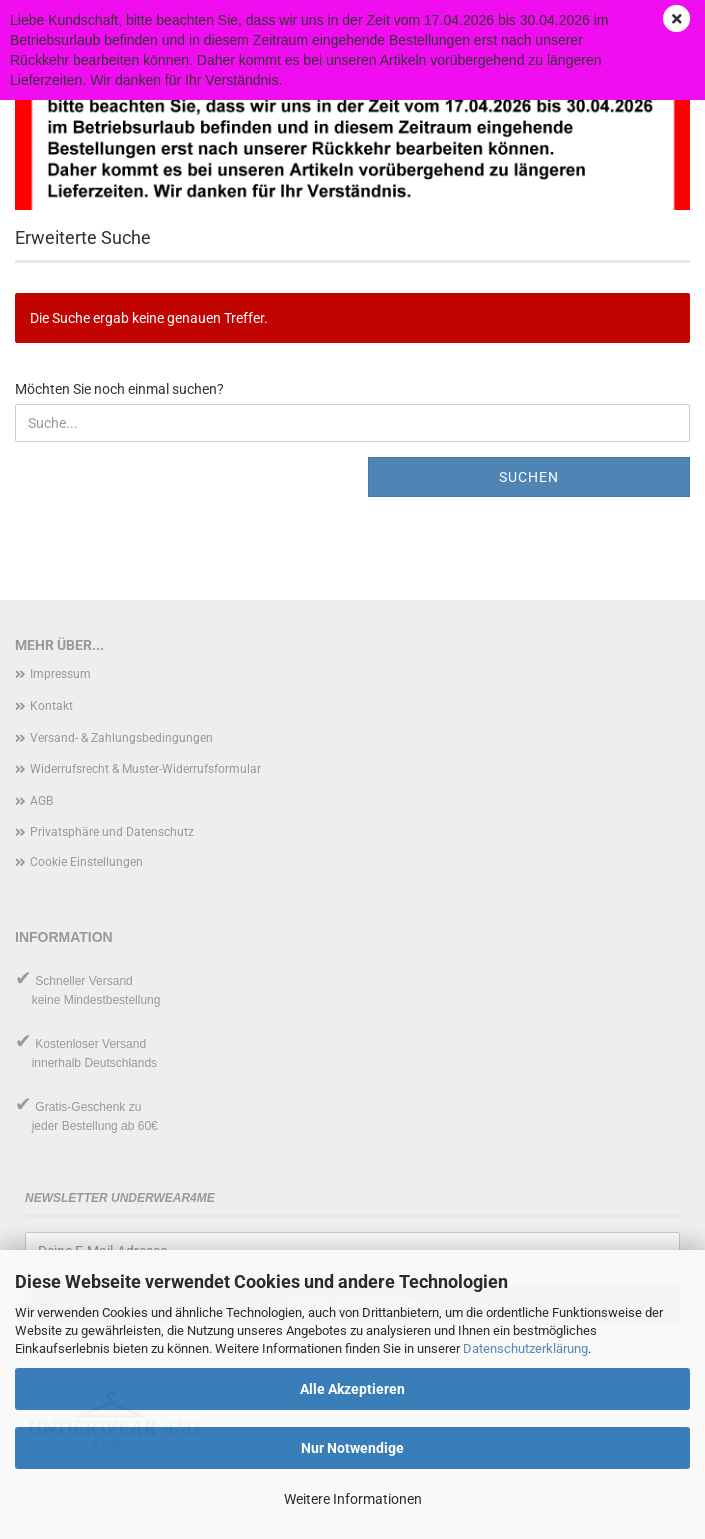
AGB (41, 801)
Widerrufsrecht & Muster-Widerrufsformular (145, 769)
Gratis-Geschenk (80, 1107)
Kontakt (51, 706)
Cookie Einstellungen (86, 862)
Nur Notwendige (352, 1448)
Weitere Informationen (353, 1499)
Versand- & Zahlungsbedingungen (121, 738)
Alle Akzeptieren (352, 1389)
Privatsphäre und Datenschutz (112, 832)
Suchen (529, 477)
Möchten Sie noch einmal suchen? (119, 389)
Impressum (60, 674)
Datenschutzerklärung (525, 1348)
